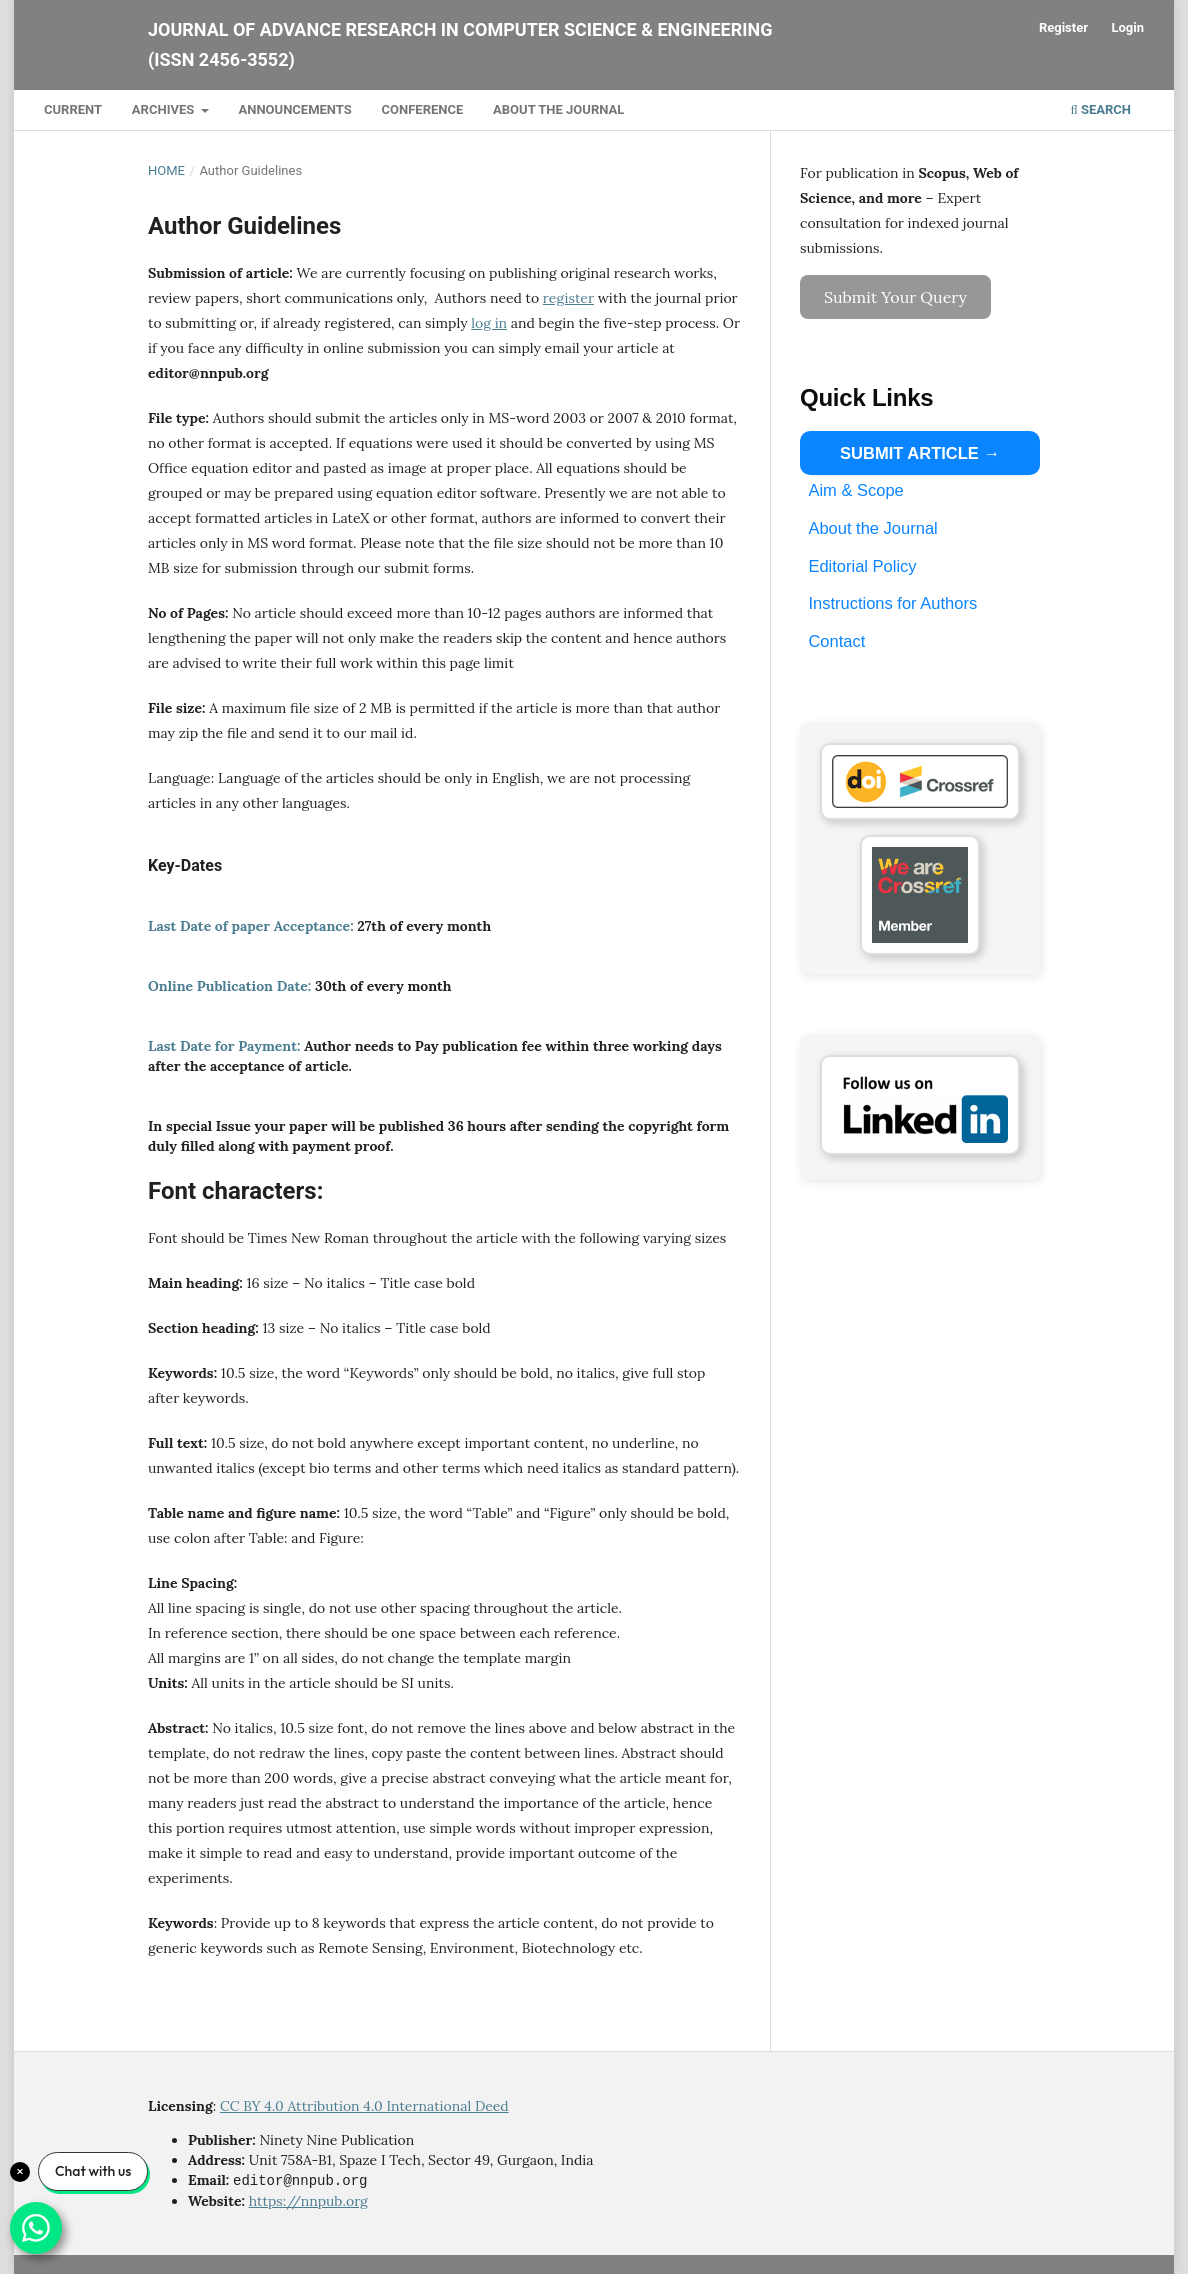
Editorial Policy (862, 565)
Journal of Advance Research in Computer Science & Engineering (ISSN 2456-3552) (460, 44)
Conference (423, 109)
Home (166, 170)
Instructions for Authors (892, 603)
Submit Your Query (895, 297)
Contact (836, 641)
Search (1100, 109)
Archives (165, 109)
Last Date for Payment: (226, 1046)
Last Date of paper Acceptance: (252, 926)
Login (1127, 27)
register (568, 298)
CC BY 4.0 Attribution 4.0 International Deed (364, 2106)
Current (73, 109)
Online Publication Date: (229, 986)
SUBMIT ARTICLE (909, 453)
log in (489, 323)
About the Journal (558, 109)
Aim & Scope (855, 490)
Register (1063, 27)
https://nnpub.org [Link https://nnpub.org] (308, 2200)
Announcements (294, 109)
